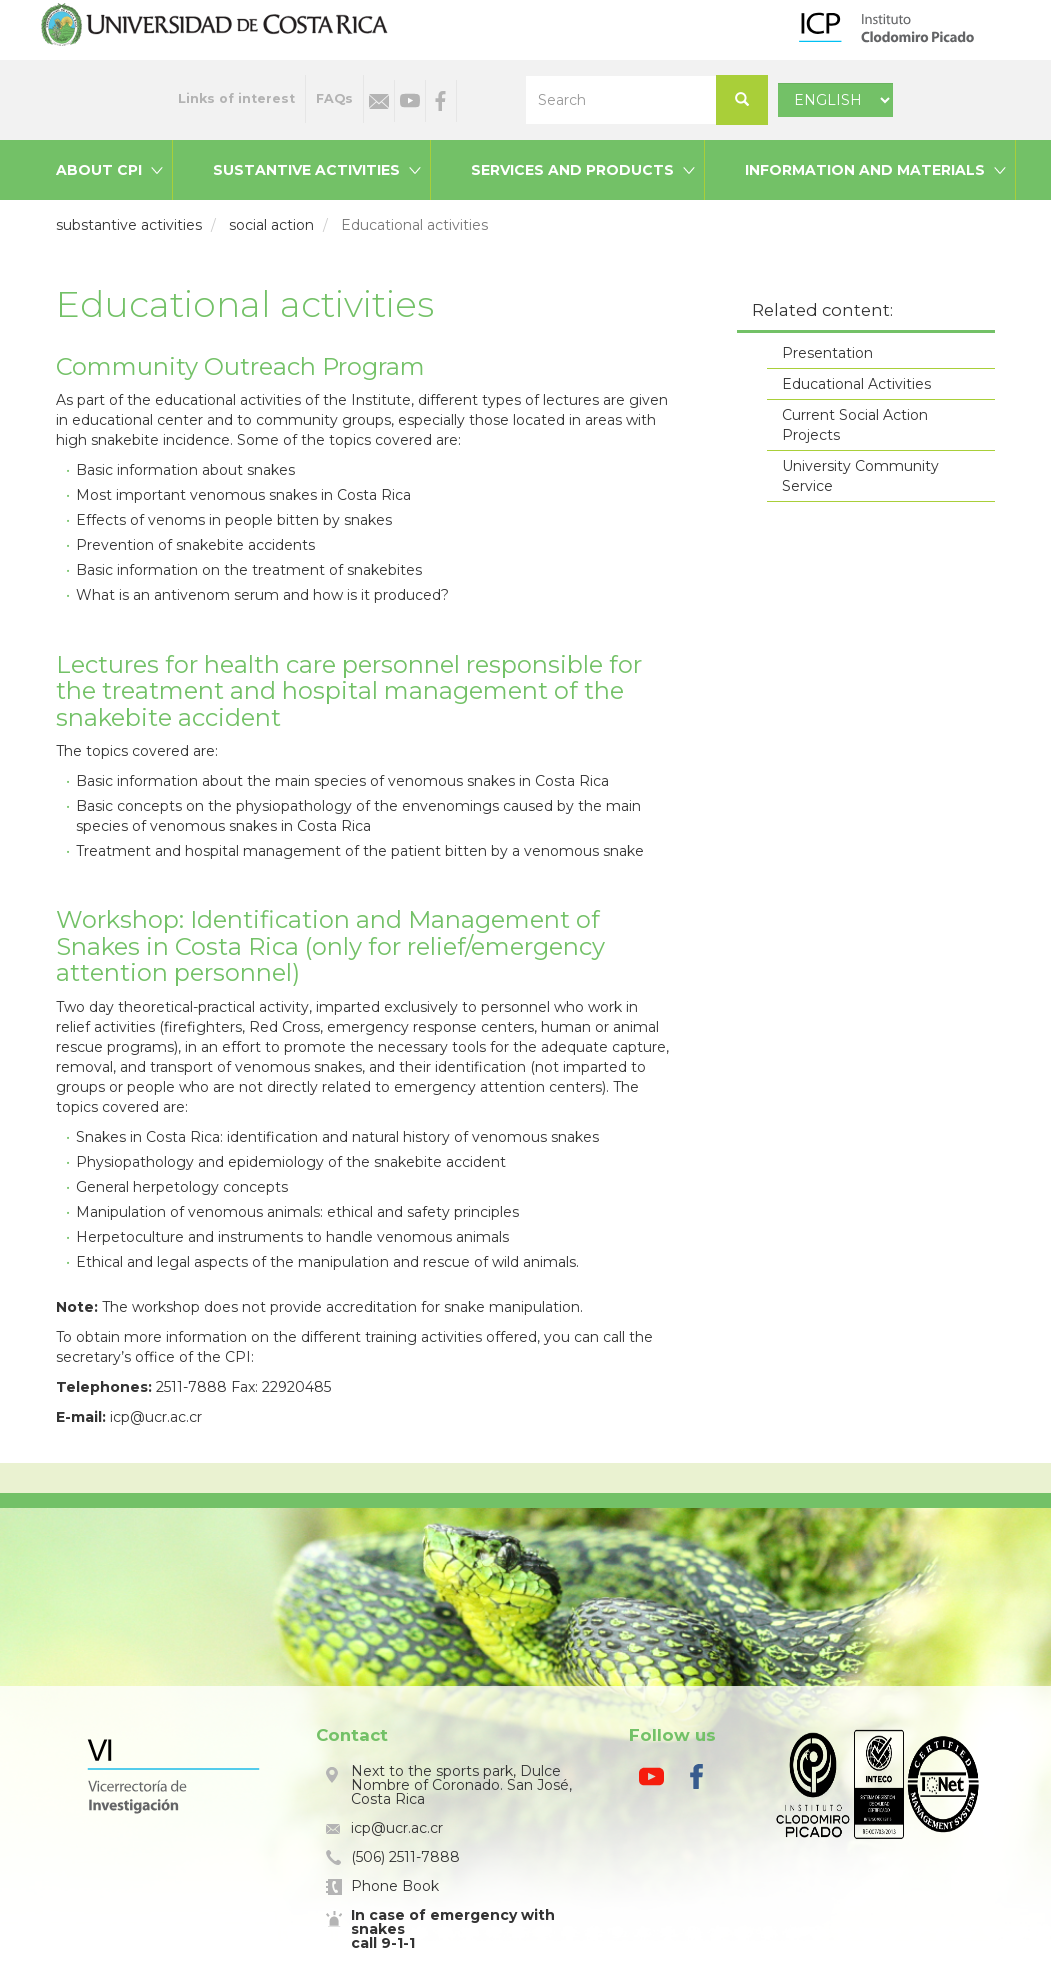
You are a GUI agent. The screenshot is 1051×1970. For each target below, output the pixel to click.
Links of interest (236, 98)
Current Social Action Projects (855, 425)
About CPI (99, 170)
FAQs (334, 98)
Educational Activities (856, 384)
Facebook (441, 101)
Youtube (410, 101)
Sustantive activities (306, 170)
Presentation (827, 353)
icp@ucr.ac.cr (397, 1828)
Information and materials (865, 170)
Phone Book (395, 1886)
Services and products (572, 170)
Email (379, 101)
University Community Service (860, 476)
